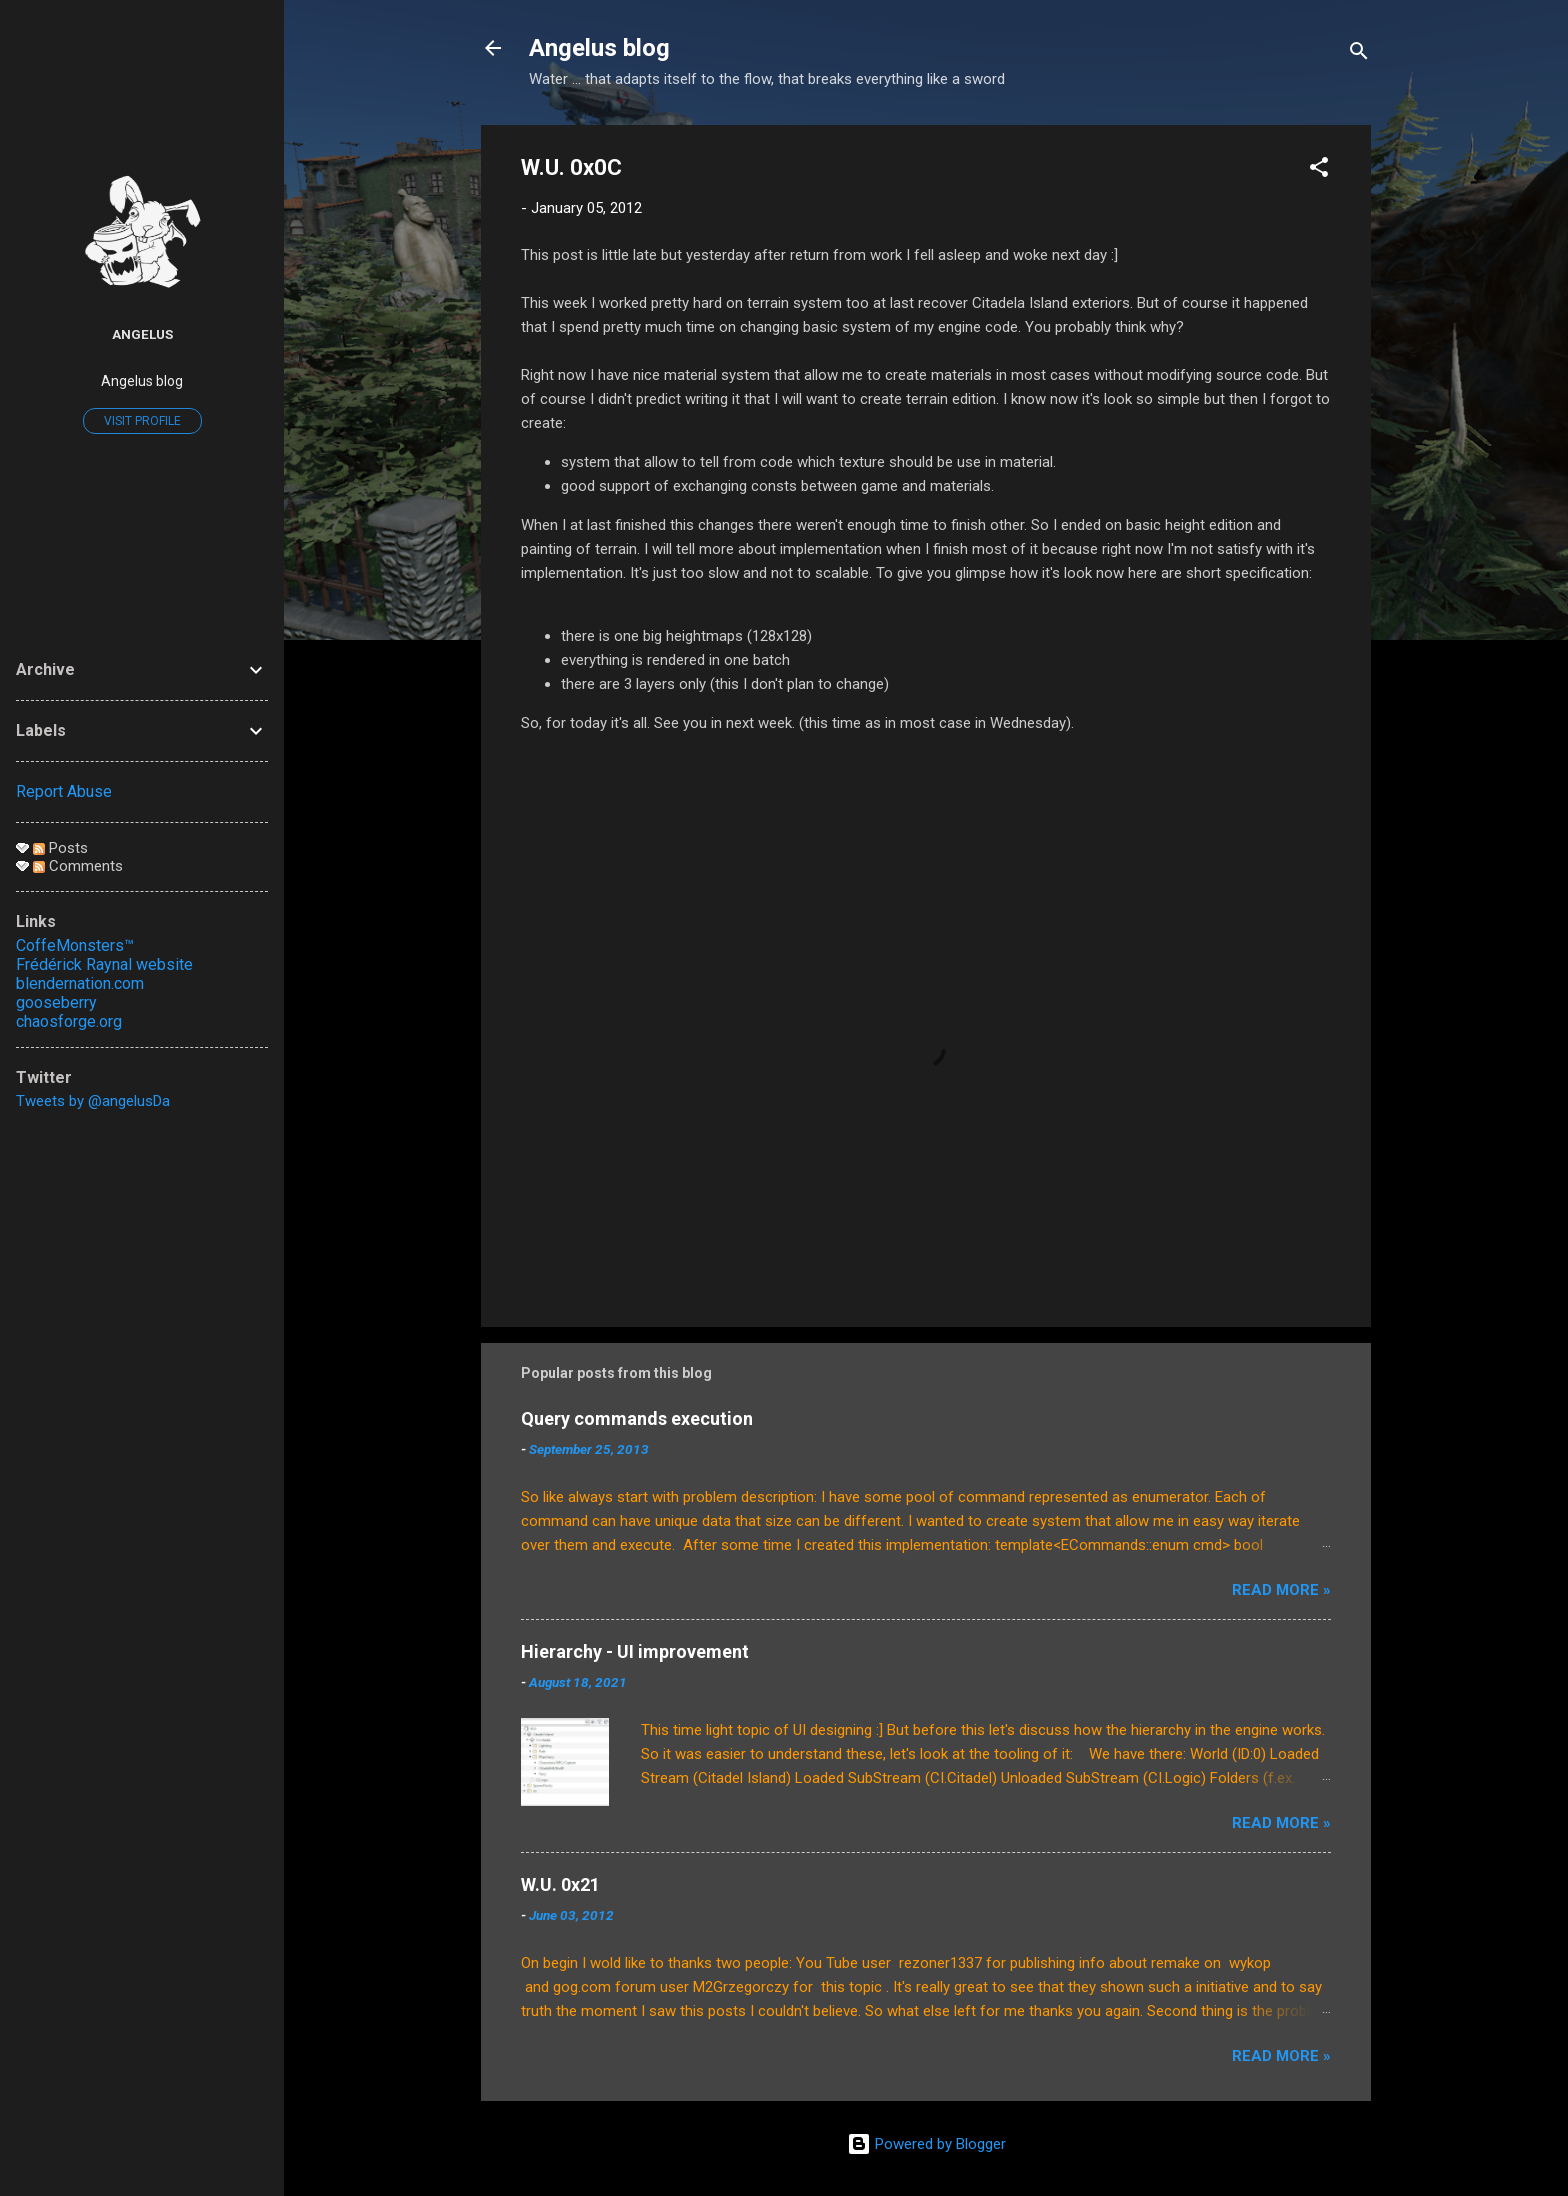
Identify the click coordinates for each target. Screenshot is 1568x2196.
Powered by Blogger (926, 2144)
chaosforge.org (69, 1021)
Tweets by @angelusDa (93, 1101)
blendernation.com (80, 983)
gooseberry (56, 1002)
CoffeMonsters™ (75, 945)
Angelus (142, 334)
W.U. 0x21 (560, 1884)
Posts (60, 848)
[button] (1319, 170)
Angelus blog (599, 48)
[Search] (1359, 54)
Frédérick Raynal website (104, 964)
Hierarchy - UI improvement (635, 1651)
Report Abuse (64, 791)
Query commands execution (637, 1418)
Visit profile (142, 421)
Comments (78, 866)
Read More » (1281, 1590)
